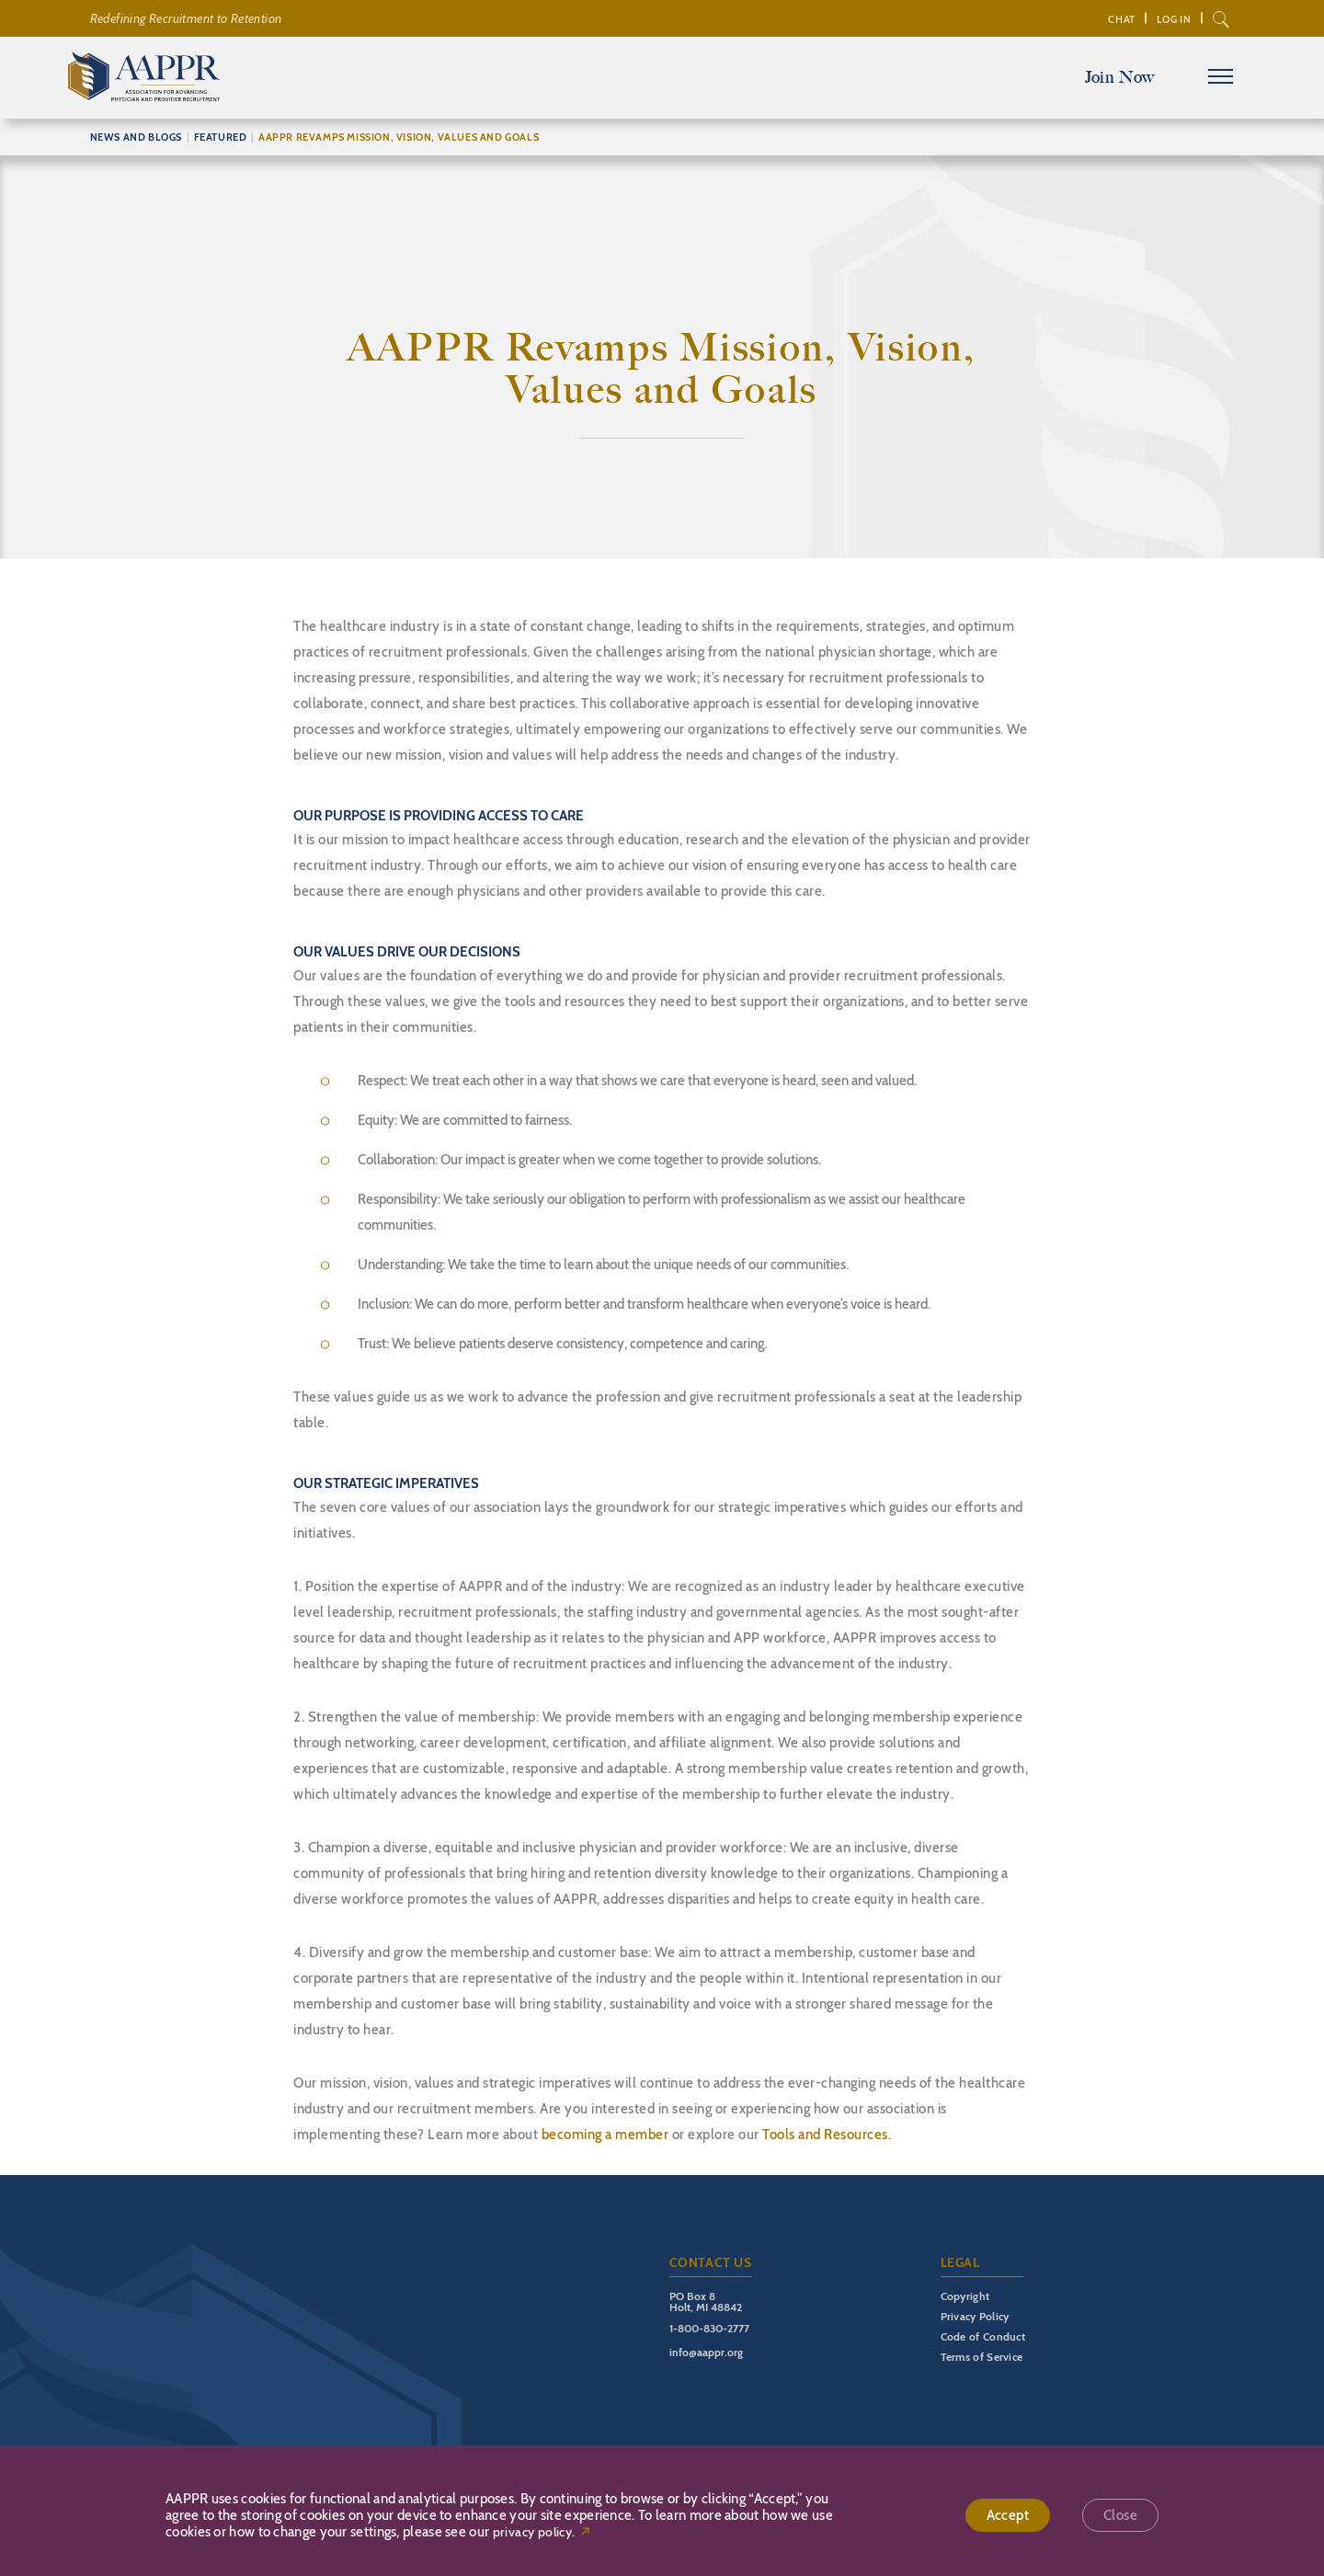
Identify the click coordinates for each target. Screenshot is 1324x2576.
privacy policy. (534, 2532)
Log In (1174, 19)
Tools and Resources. (826, 2134)
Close (1120, 2515)
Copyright (965, 2296)
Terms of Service (982, 2357)
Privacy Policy (975, 2316)
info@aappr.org (706, 2352)
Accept (1008, 2515)
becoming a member (605, 2134)
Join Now (1120, 77)
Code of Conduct (983, 2336)
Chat (1121, 19)
